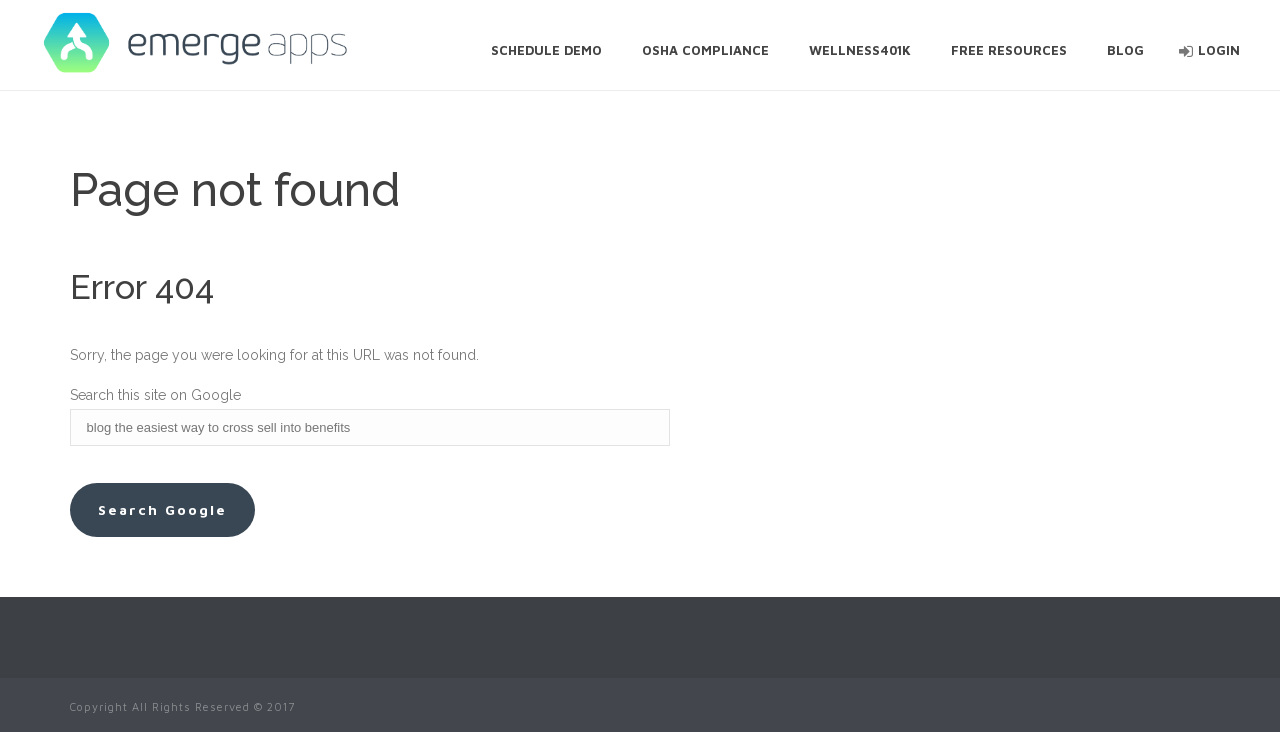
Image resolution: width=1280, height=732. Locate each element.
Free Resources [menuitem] (1009, 50)
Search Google (162, 509)
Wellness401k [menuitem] (860, 50)
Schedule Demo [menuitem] (546, 50)
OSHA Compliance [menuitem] (705, 50)
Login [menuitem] (1219, 50)
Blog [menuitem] (1125, 50)
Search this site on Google (155, 395)
